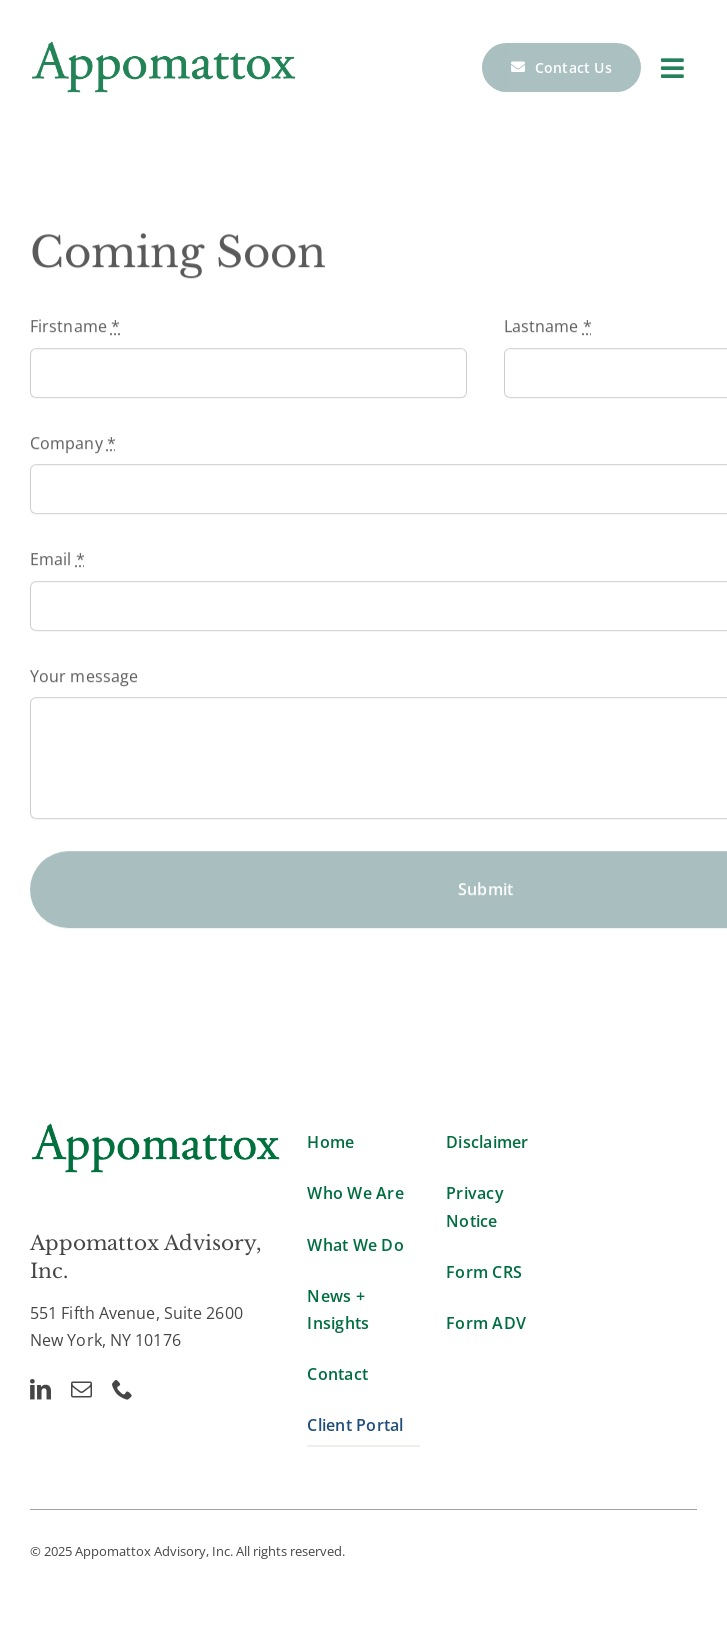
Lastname (548, 329)
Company (73, 446)
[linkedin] (40, 1389)
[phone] (122, 1389)
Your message (84, 678)
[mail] (81, 1389)
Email (57, 562)
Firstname (75, 329)
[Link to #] (672, 68)
